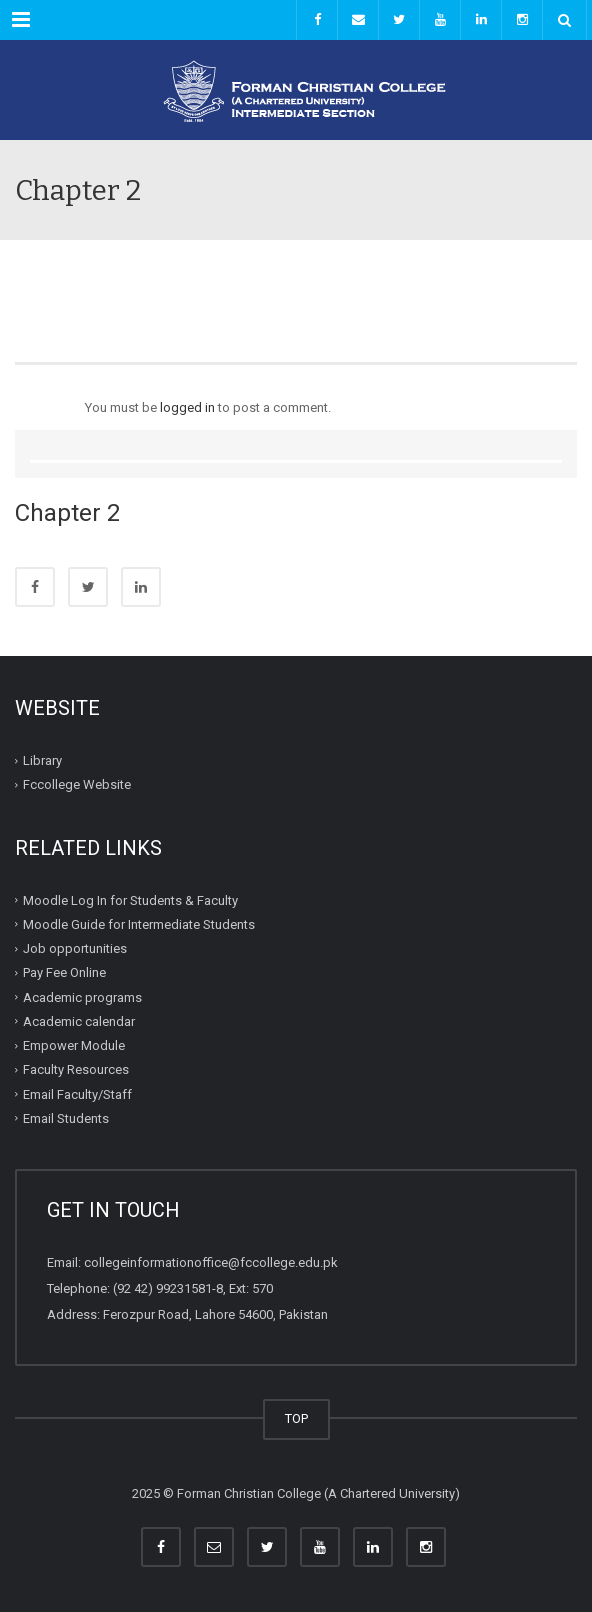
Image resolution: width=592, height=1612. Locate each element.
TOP (296, 1418)
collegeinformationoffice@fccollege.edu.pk (211, 1262)
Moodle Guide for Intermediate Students (139, 924)
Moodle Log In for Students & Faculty (130, 899)
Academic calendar (79, 1021)
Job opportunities (75, 948)
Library (42, 760)
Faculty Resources (76, 1069)
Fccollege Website (77, 784)
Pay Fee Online (64, 972)
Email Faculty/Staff (77, 1093)
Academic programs (82, 996)
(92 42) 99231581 (162, 1288)
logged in (187, 407)
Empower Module (74, 1045)
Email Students (66, 1118)
